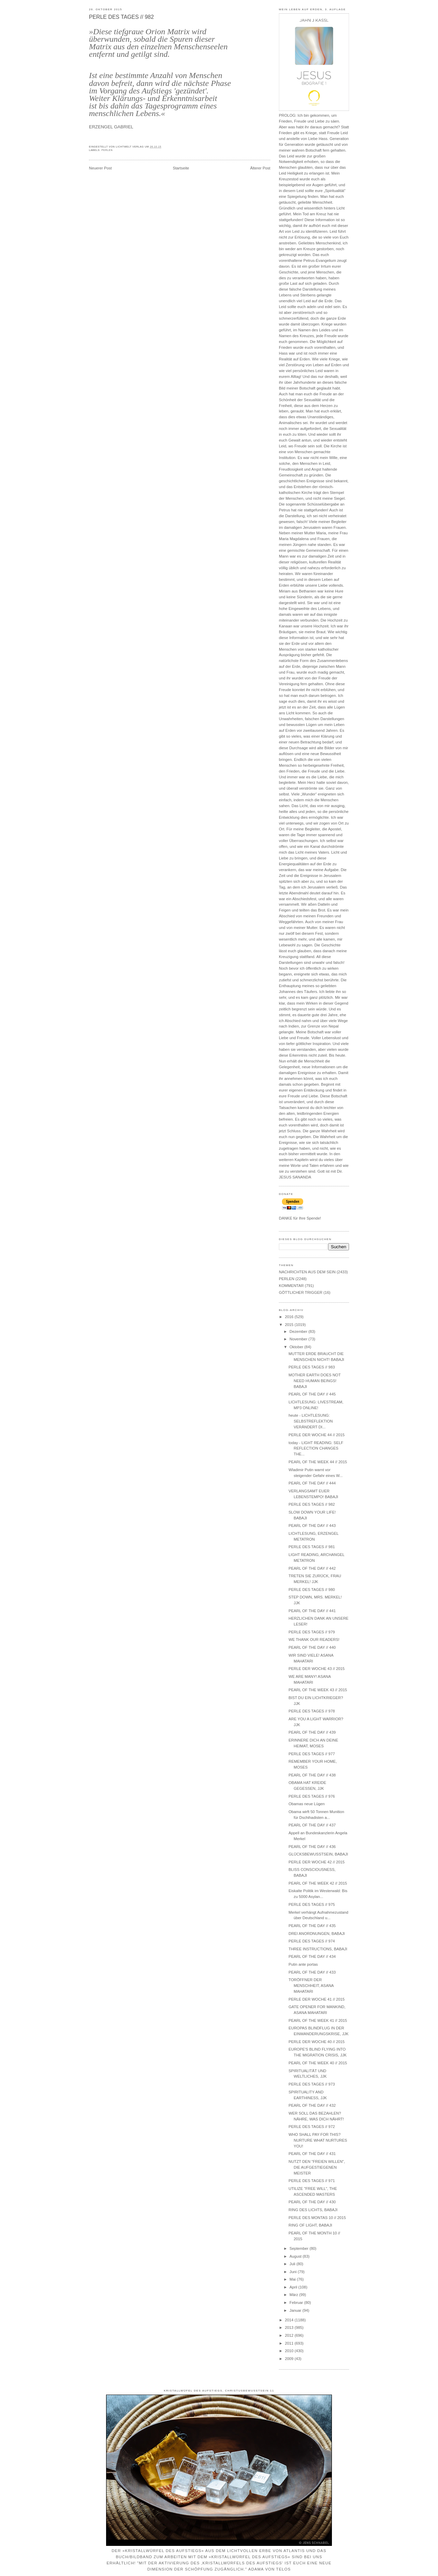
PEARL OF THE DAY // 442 (312, 1568)
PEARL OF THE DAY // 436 (312, 1847)
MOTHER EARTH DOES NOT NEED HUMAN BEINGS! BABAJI (314, 1381)
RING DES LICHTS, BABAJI (312, 2210)
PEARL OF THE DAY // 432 (312, 2105)
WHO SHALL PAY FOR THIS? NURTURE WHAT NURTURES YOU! (317, 2140)
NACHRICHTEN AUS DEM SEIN (307, 1272)
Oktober (296, 1347)
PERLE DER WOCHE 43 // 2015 (316, 1669)
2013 (289, 2327)
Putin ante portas (303, 1964)
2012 (289, 2335)
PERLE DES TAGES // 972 (311, 2127)
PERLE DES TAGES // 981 (311, 1547)
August (295, 2256)
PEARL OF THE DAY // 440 (312, 1647)
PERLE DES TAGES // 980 (311, 1589)
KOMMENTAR (291, 1286)
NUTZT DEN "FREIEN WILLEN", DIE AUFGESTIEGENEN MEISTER (316, 2167)
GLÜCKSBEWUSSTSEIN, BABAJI (318, 1854)
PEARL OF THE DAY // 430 (312, 2202)
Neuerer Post (100, 168)
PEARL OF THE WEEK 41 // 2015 (317, 2020)
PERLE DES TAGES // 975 (311, 1904)
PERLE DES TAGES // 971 (311, 2181)
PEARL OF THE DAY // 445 (312, 1394)
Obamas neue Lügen (306, 1804)
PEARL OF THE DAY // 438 (312, 1775)
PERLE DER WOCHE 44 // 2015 (316, 1435)
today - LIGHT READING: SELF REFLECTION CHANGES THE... (315, 1448)
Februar (296, 2302)
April (293, 2287)
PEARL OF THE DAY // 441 (312, 1611)
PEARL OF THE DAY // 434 (312, 1956)
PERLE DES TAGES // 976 (311, 1796)
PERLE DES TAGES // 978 (311, 1711)
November (298, 1339)
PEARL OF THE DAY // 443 (312, 1525)
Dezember (298, 1331)
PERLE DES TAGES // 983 (311, 1367)
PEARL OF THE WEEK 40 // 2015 (317, 2063)
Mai (293, 2279)
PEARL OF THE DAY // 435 (312, 1926)
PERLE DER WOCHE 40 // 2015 (316, 2042)
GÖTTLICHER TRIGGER (300, 1292)
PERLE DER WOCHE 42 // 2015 (316, 1862)
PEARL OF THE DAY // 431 (312, 2154)
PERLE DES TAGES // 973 (311, 2084)
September (299, 2248)
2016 (289, 1317)
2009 (289, 2359)
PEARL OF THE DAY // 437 (312, 1825)
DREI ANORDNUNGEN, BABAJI (316, 1933)
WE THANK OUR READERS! (313, 1639)
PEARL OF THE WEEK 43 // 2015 (317, 1690)
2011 (289, 2343)
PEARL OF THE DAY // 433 (312, 1972)
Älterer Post (260, 168)
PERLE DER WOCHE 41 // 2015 (316, 1999)
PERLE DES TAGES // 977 (311, 1754)
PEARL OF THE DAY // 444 (312, 1483)
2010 (289, 2351)
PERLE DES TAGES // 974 (311, 1941)
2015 (289, 1325)
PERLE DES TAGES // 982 (121, 17)
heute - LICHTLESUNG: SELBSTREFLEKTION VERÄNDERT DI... (310, 1421)
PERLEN (107, 150)
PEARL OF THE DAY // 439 (312, 1732)
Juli (292, 2264)
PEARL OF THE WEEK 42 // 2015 (317, 1883)
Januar (295, 2310)
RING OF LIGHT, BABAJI (310, 2225)
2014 (289, 2320)
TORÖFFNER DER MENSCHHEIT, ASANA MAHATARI (311, 1985)
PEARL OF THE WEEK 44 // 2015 (317, 1462)
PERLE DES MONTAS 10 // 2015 (317, 2218)
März (294, 2295)
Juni (293, 2272)
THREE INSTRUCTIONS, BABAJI (317, 1949)
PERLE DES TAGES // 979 (311, 1632)
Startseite (181, 168)
